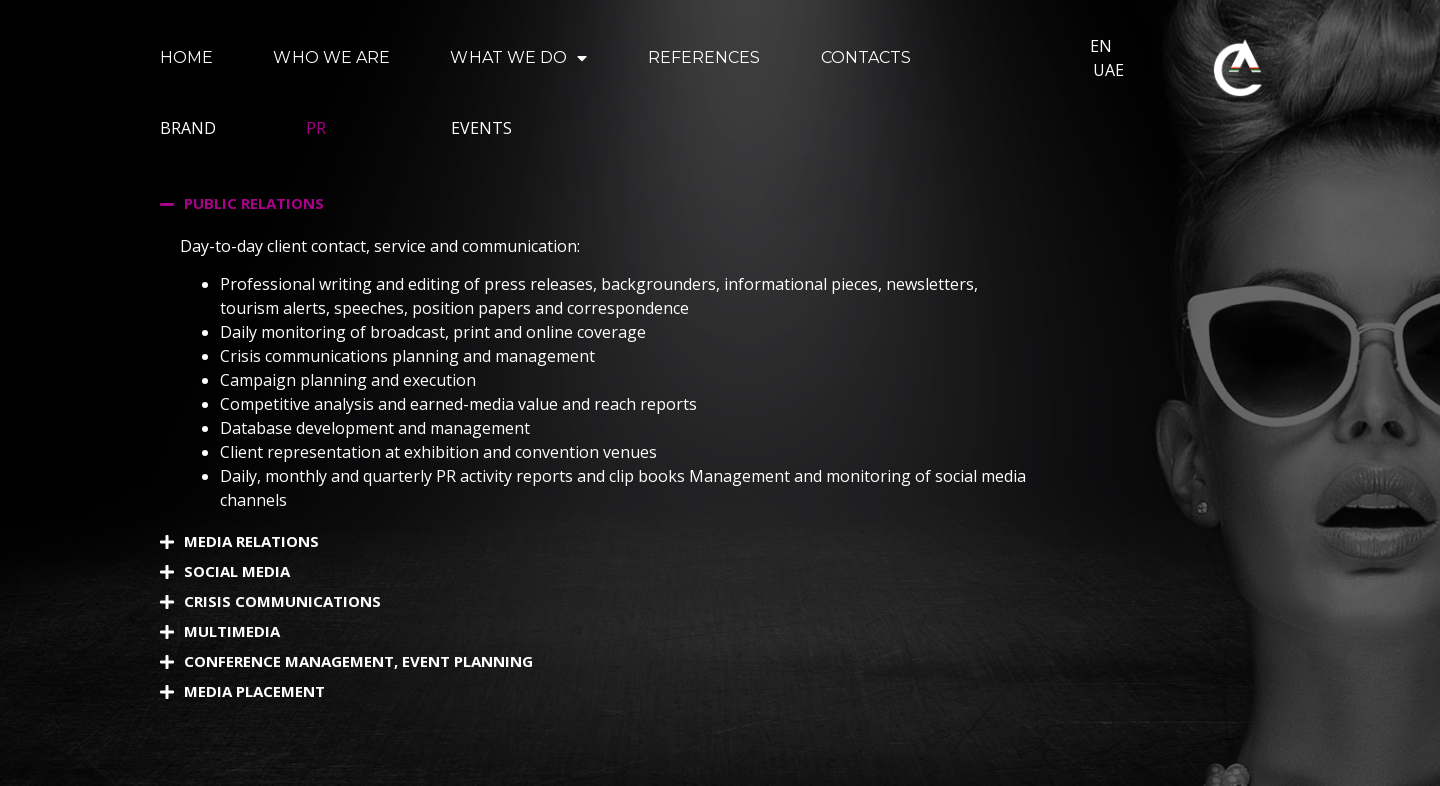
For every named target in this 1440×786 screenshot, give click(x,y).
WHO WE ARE (331, 57)
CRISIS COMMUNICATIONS (282, 601)
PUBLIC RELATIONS (254, 203)
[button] (608, 204)
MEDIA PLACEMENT (254, 691)
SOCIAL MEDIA (237, 571)
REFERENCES (704, 57)
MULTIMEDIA (232, 631)
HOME (186, 57)
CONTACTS (866, 57)
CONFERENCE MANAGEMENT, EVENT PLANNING (358, 661)
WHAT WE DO (518, 58)
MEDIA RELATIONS (251, 541)
